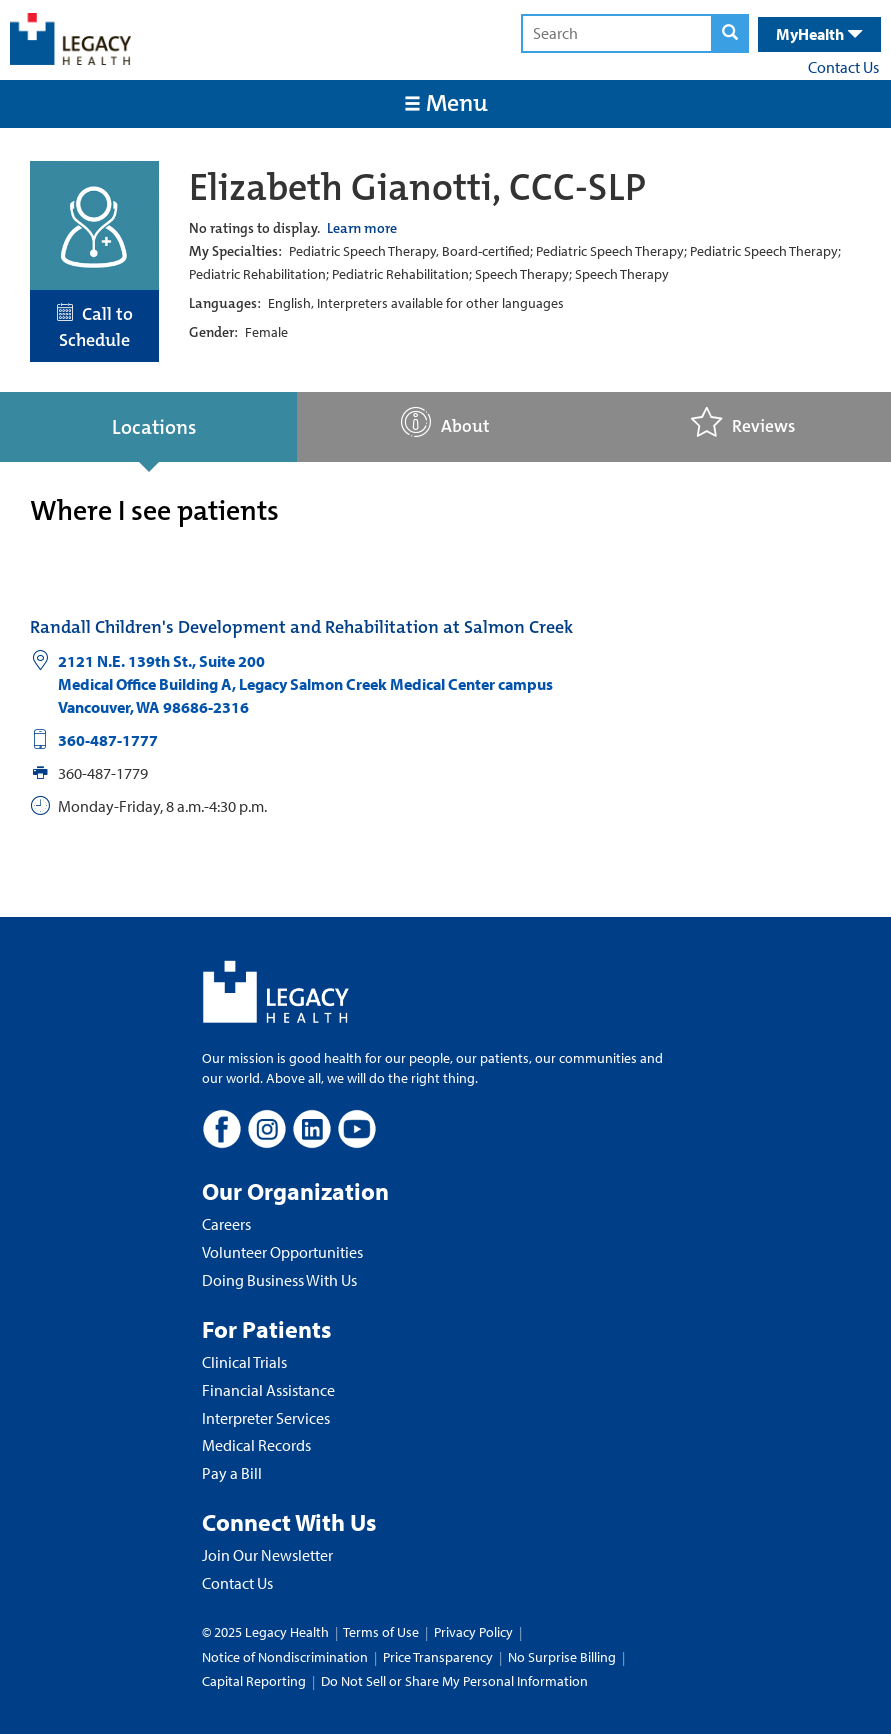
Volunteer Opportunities (282, 1252)
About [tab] (445, 422)
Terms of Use (382, 1632)
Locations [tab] (154, 427)
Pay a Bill (232, 1473)
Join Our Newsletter (267, 1555)
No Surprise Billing (562, 1657)
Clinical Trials (244, 1362)
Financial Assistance (268, 1390)
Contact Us (843, 67)
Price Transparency (438, 1657)
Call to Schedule (95, 327)
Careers (226, 1224)
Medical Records (256, 1445)
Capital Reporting (254, 1681)
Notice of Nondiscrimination (285, 1657)
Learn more (362, 228)
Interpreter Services (266, 1418)
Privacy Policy (473, 1632)
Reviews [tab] (743, 422)
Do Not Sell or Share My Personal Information (454, 1681)
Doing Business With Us (279, 1280)
